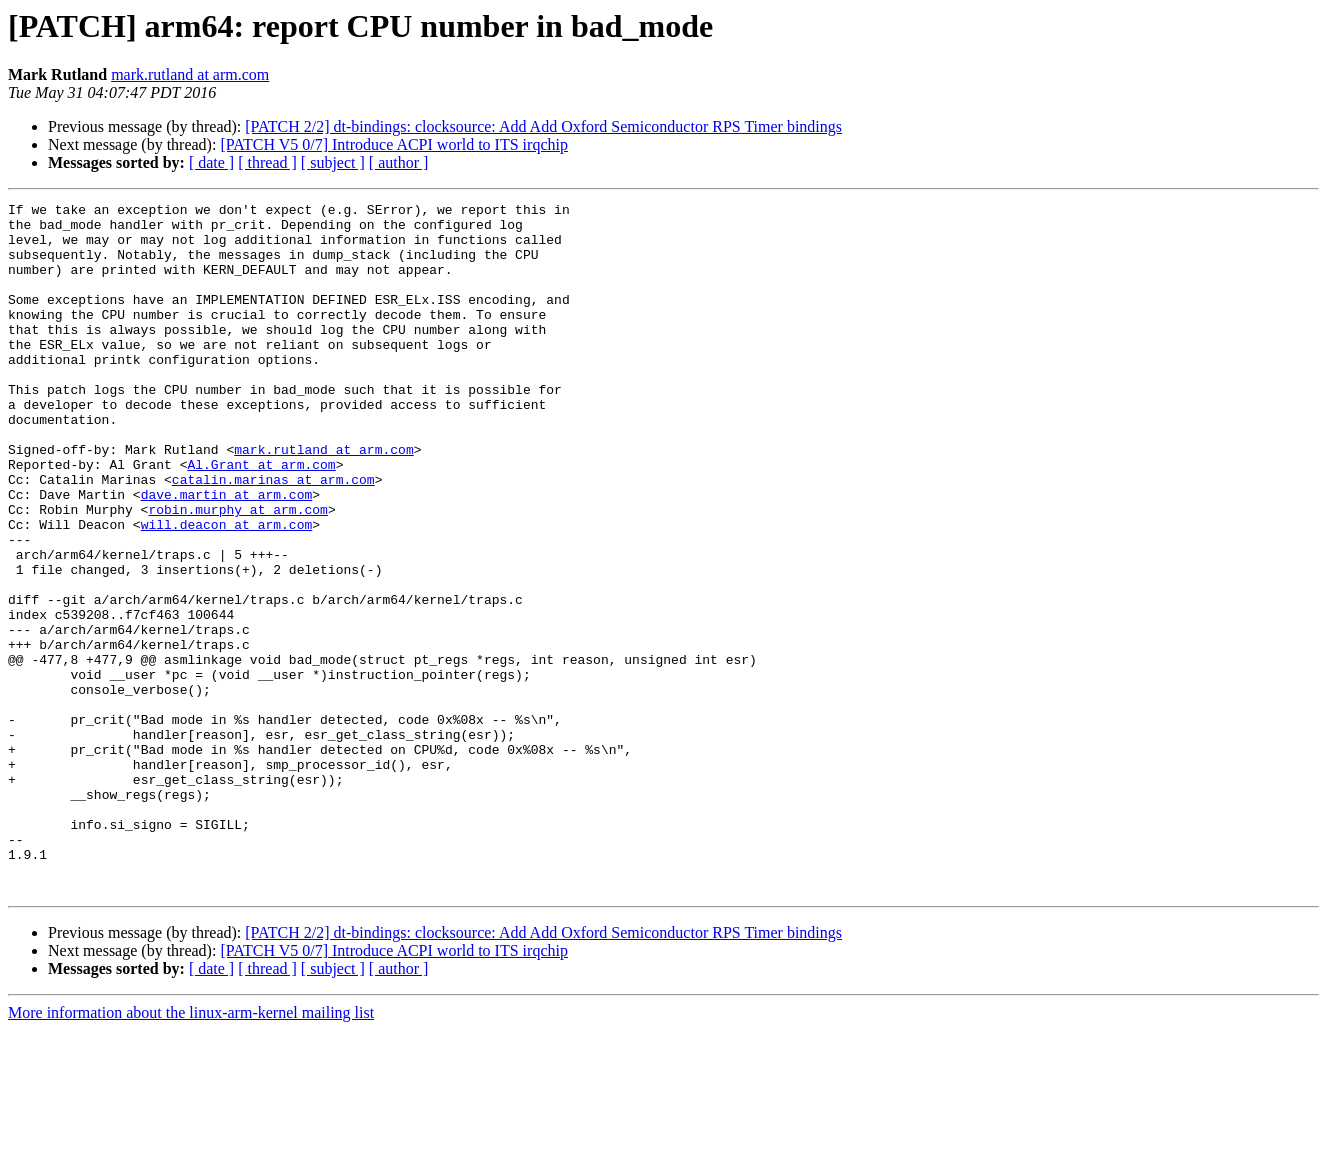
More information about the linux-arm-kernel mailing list (191, 1150)
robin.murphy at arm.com (237, 572)
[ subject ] (333, 162)
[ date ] (211, 162)
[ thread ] (267, 162)
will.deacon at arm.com (227, 590)
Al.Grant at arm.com (261, 518)
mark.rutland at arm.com (190, 74)
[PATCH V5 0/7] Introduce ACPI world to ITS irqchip (394, 144)
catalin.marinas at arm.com (273, 536)
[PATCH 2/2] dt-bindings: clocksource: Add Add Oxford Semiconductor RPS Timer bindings (543, 126)
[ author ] (399, 162)
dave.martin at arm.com (227, 554)
